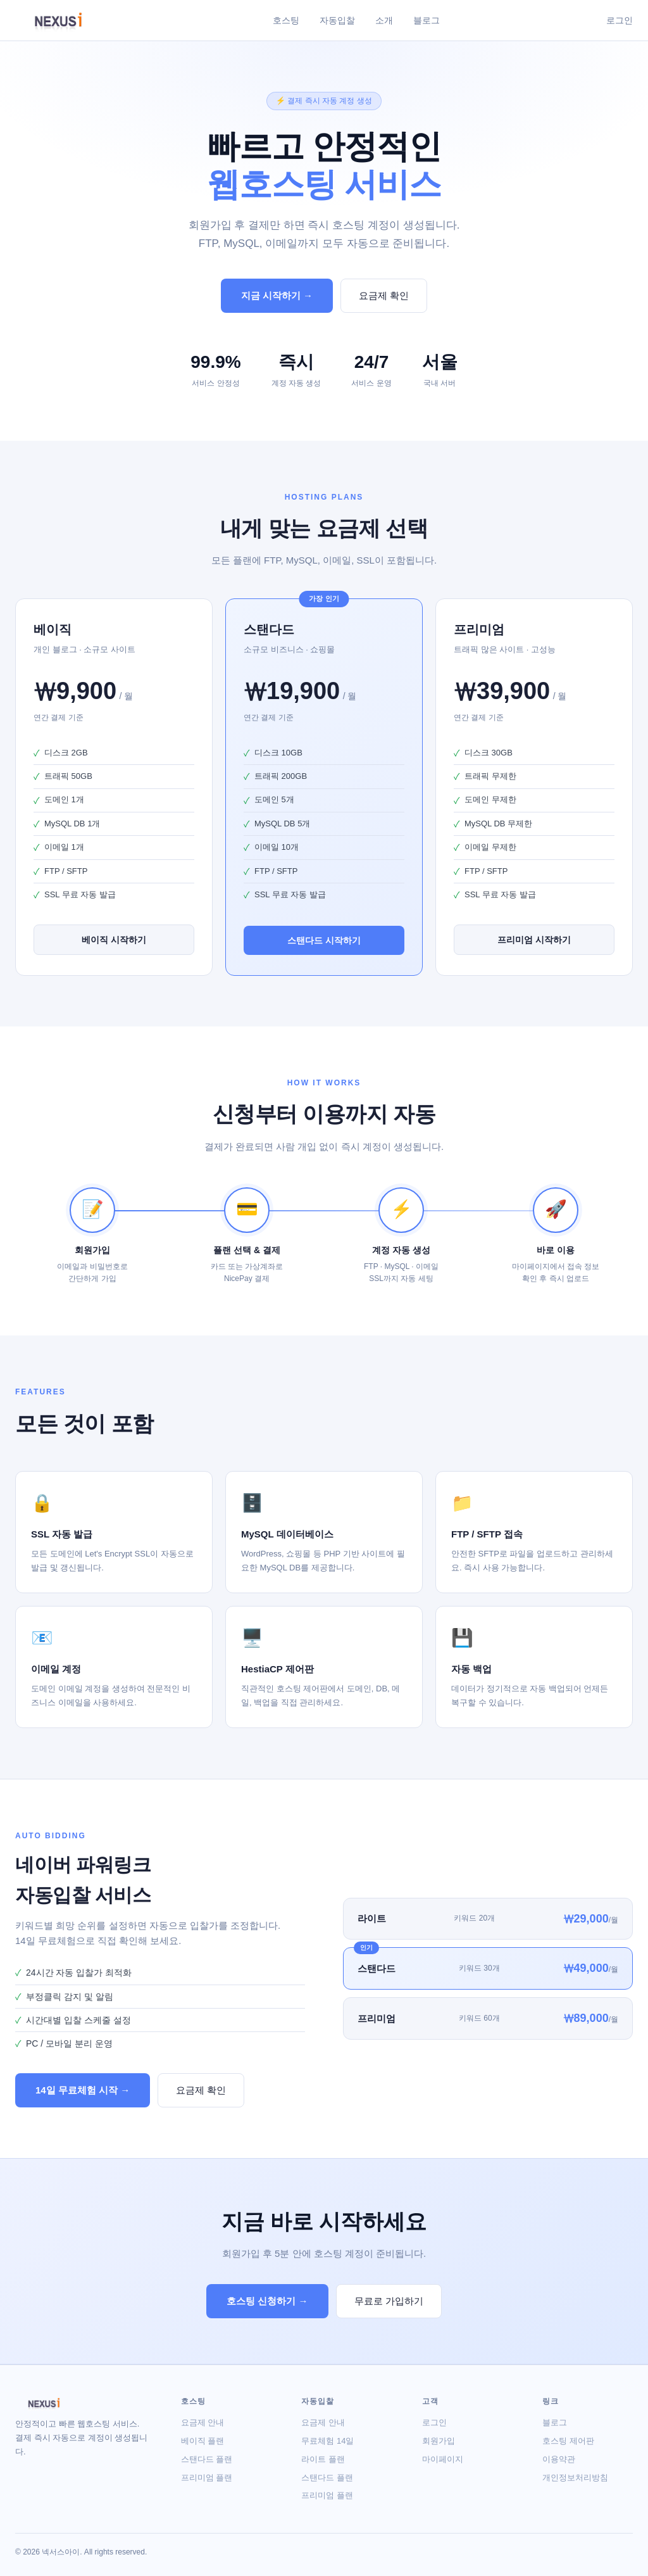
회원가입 (438, 2441)
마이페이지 (442, 2459)
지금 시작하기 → (277, 295)
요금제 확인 (384, 295)
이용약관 (558, 2459)
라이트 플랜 (323, 2459)
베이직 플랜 (203, 2441)
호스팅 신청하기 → (267, 2300)
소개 (384, 20)
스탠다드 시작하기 (324, 940)
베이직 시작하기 (114, 940)
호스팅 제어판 (568, 2441)
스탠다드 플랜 (207, 2459)
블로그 (426, 20)
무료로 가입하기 (388, 2300)
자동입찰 (337, 20)
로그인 (619, 20)
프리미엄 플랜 (207, 2477)
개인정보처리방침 (575, 2477)
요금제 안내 (203, 2422)
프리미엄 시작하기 (534, 940)
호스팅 (286, 20)
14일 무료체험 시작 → (82, 2090)
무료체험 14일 (327, 2441)
